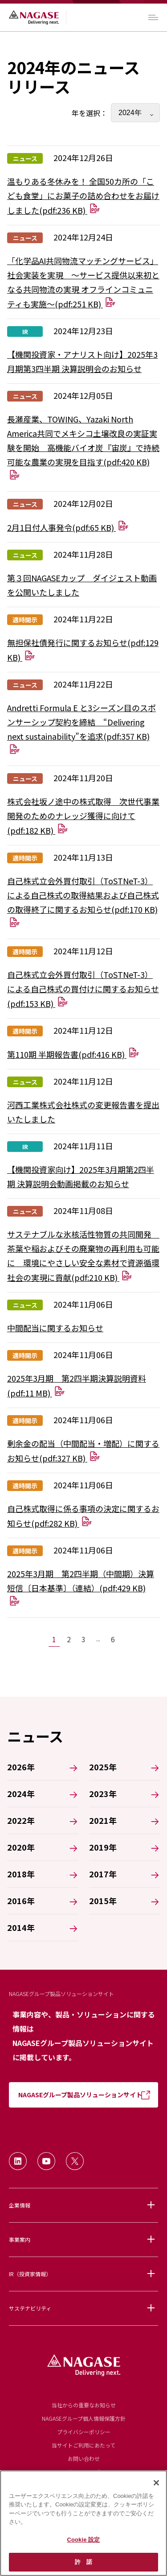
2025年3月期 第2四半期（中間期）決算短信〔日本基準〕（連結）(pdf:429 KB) (80, 1587)
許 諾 (83, 2562)
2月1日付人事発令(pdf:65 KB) (68, 527)
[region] (83, 2523)
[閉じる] (156, 2483)
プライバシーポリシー (83, 2431)
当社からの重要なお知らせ (84, 2405)
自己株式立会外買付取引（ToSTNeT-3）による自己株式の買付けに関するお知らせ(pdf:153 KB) (83, 989)
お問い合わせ (84, 2458)
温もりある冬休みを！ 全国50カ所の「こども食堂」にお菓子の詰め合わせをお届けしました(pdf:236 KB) (83, 195)
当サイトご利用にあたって (83, 2445)
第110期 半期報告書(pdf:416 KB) (73, 1054)
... (98, 1638)
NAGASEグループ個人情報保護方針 (84, 2418)
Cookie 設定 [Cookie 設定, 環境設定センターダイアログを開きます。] (83, 2539)
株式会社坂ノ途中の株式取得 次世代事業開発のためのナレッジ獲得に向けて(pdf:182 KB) (83, 815)
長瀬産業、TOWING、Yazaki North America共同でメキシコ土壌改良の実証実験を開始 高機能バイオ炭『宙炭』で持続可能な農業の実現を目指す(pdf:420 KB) (83, 446)
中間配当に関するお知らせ (55, 1328)
